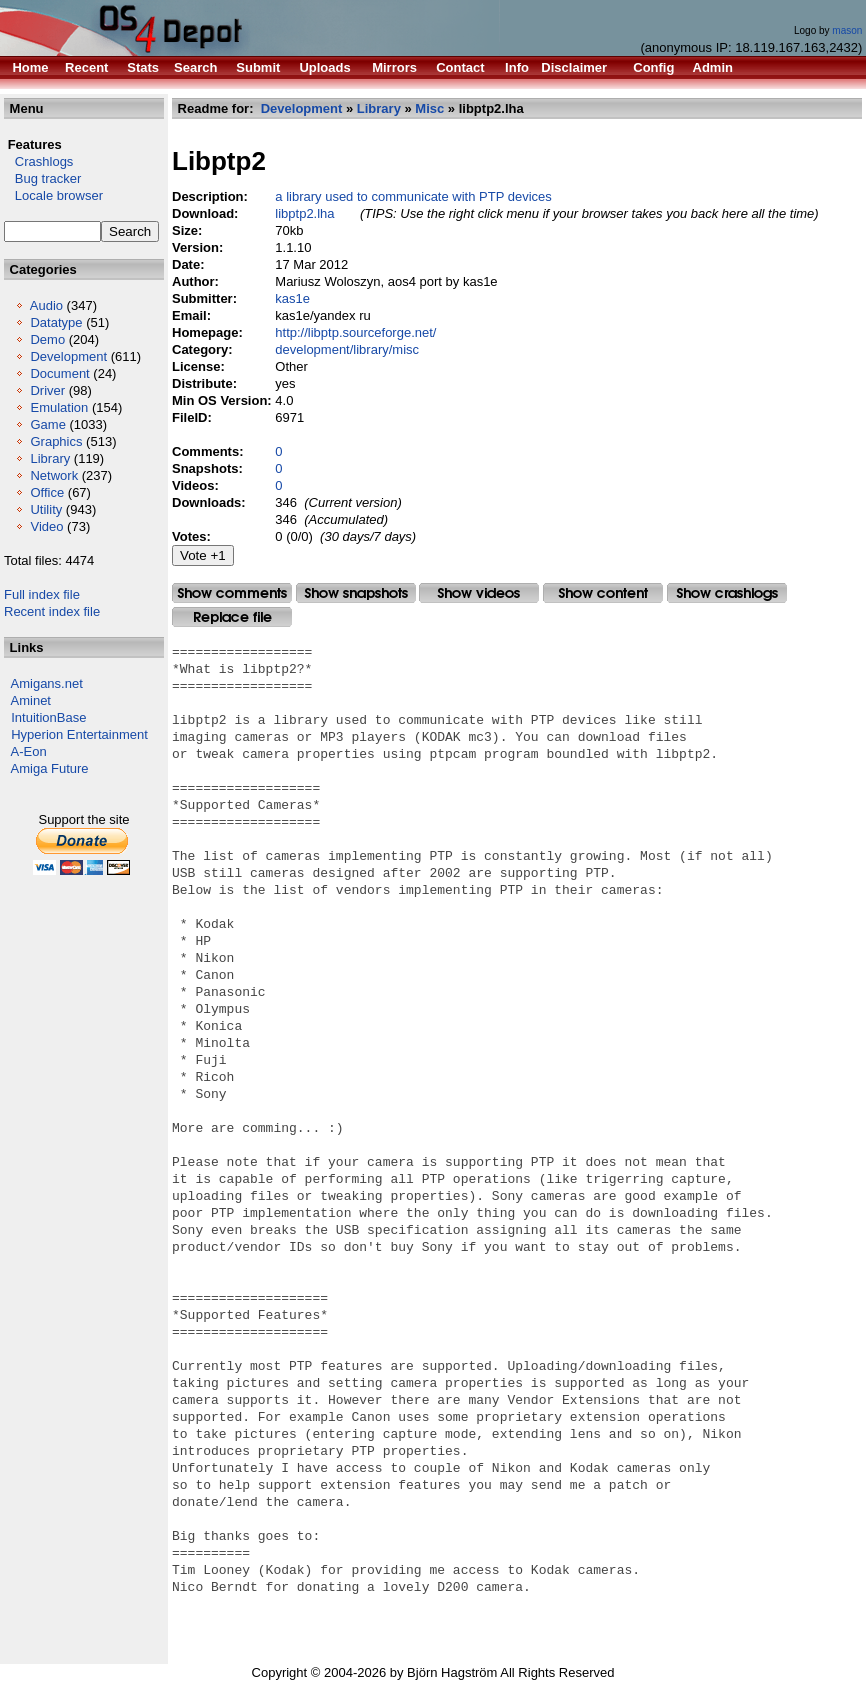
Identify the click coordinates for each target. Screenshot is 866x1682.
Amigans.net (47, 683)
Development (68, 356)
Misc (429, 108)
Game (47, 424)
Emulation (59, 407)
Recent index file (52, 611)
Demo (47, 339)
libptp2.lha (304, 213)
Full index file (42, 594)
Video (46, 526)
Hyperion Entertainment (79, 734)
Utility (46, 509)
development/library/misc (347, 349)
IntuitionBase (48, 717)
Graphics (56, 441)
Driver (47, 390)
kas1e (292, 298)
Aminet (31, 700)
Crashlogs (38, 161)
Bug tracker (42, 178)
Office (47, 492)
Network (54, 475)
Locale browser (53, 195)
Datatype (56, 322)
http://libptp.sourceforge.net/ (355, 332)
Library (50, 458)
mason (847, 30)
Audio (46, 305)
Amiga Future (50, 768)
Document (59, 373)
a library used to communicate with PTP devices (413, 196)
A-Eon (29, 751)
